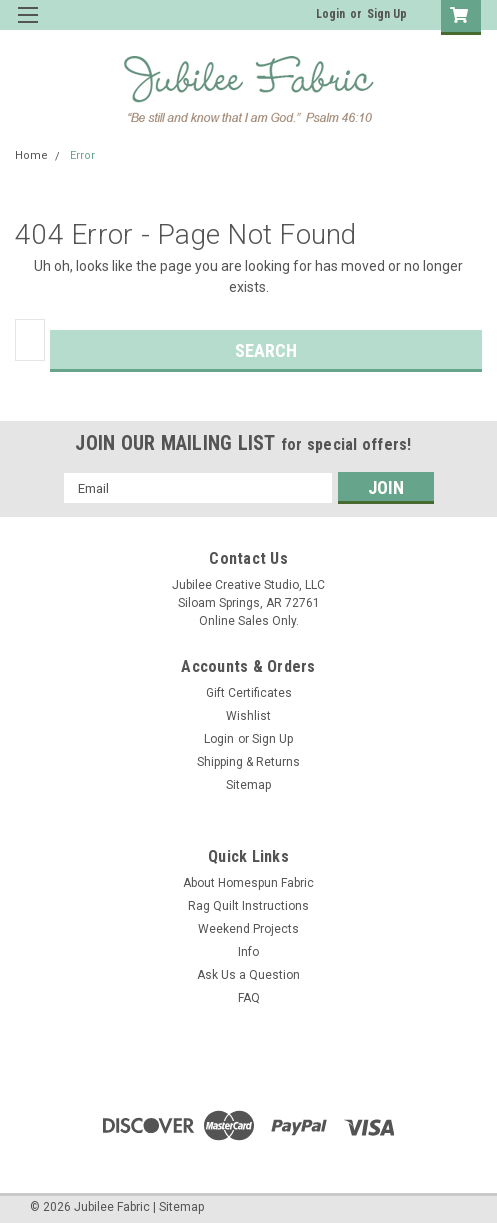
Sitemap (248, 785)
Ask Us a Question (248, 975)
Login (330, 14)
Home (31, 155)
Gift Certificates (249, 693)
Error (82, 155)
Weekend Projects (248, 929)
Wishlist (248, 716)
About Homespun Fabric (248, 883)
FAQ (249, 998)
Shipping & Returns (248, 762)
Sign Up (387, 14)
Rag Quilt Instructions (248, 906)
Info (248, 952)
